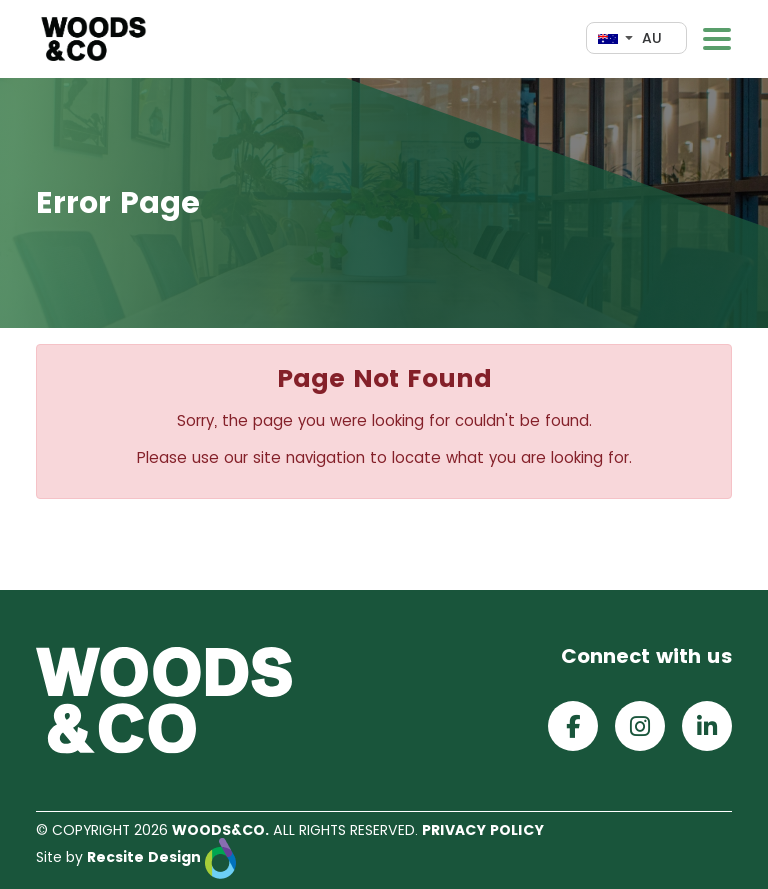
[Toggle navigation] (717, 39)
